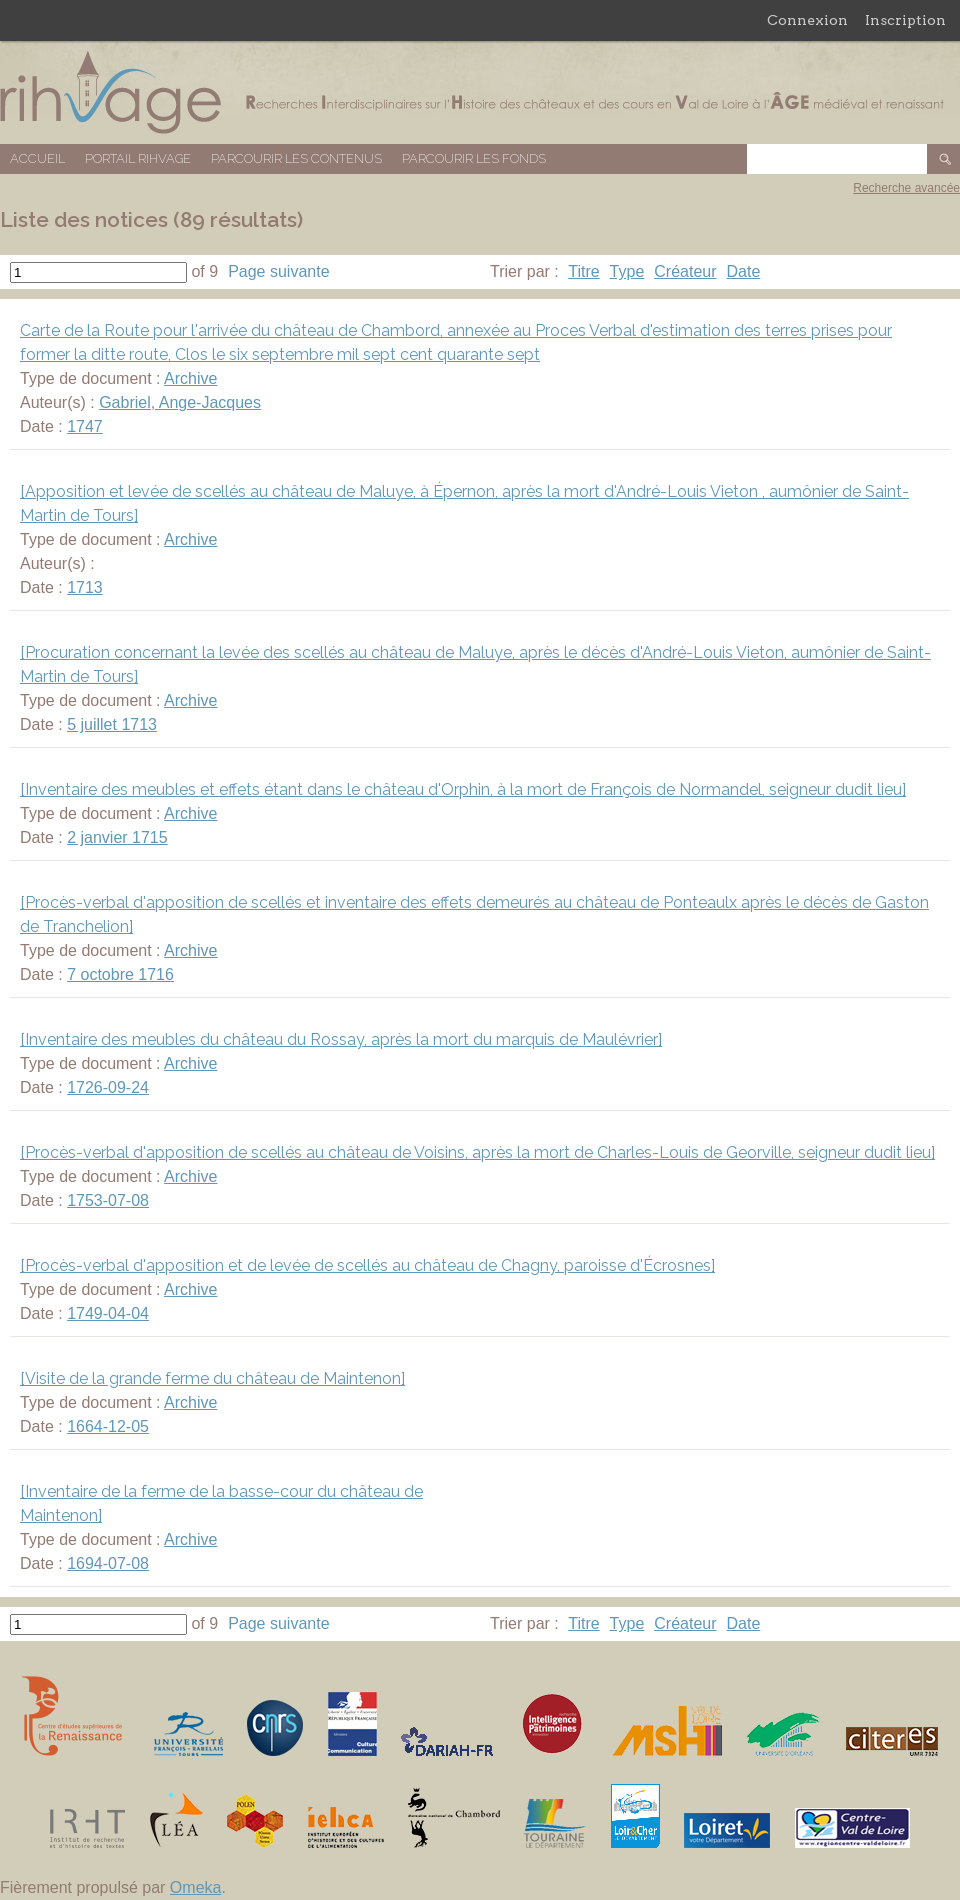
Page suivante (278, 271)
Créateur (685, 271)
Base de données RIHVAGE (480, 92)
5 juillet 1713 (112, 724)
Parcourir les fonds (474, 158)
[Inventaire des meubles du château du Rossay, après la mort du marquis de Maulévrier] (341, 1039)
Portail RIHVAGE (138, 158)
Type (627, 271)
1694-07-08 (108, 1563)
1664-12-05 (108, 1426)
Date (744, 271)
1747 (85, 426)
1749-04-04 (108, 1313)
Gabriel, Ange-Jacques (180, 402)
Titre (583, 271)
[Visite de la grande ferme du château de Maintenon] (212, 1378)
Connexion (807, 20)
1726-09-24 (108, 1087)
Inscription (905, 20)
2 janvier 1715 (117, 837)
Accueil (37, 158)
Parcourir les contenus (296, 158)
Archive (190, 378)
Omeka (196, 1887)
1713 (85, 587)
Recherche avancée (906, 188)
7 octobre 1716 (120, 974)
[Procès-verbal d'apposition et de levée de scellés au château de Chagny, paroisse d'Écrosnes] (367, 1265)
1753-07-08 (108, 1200)
